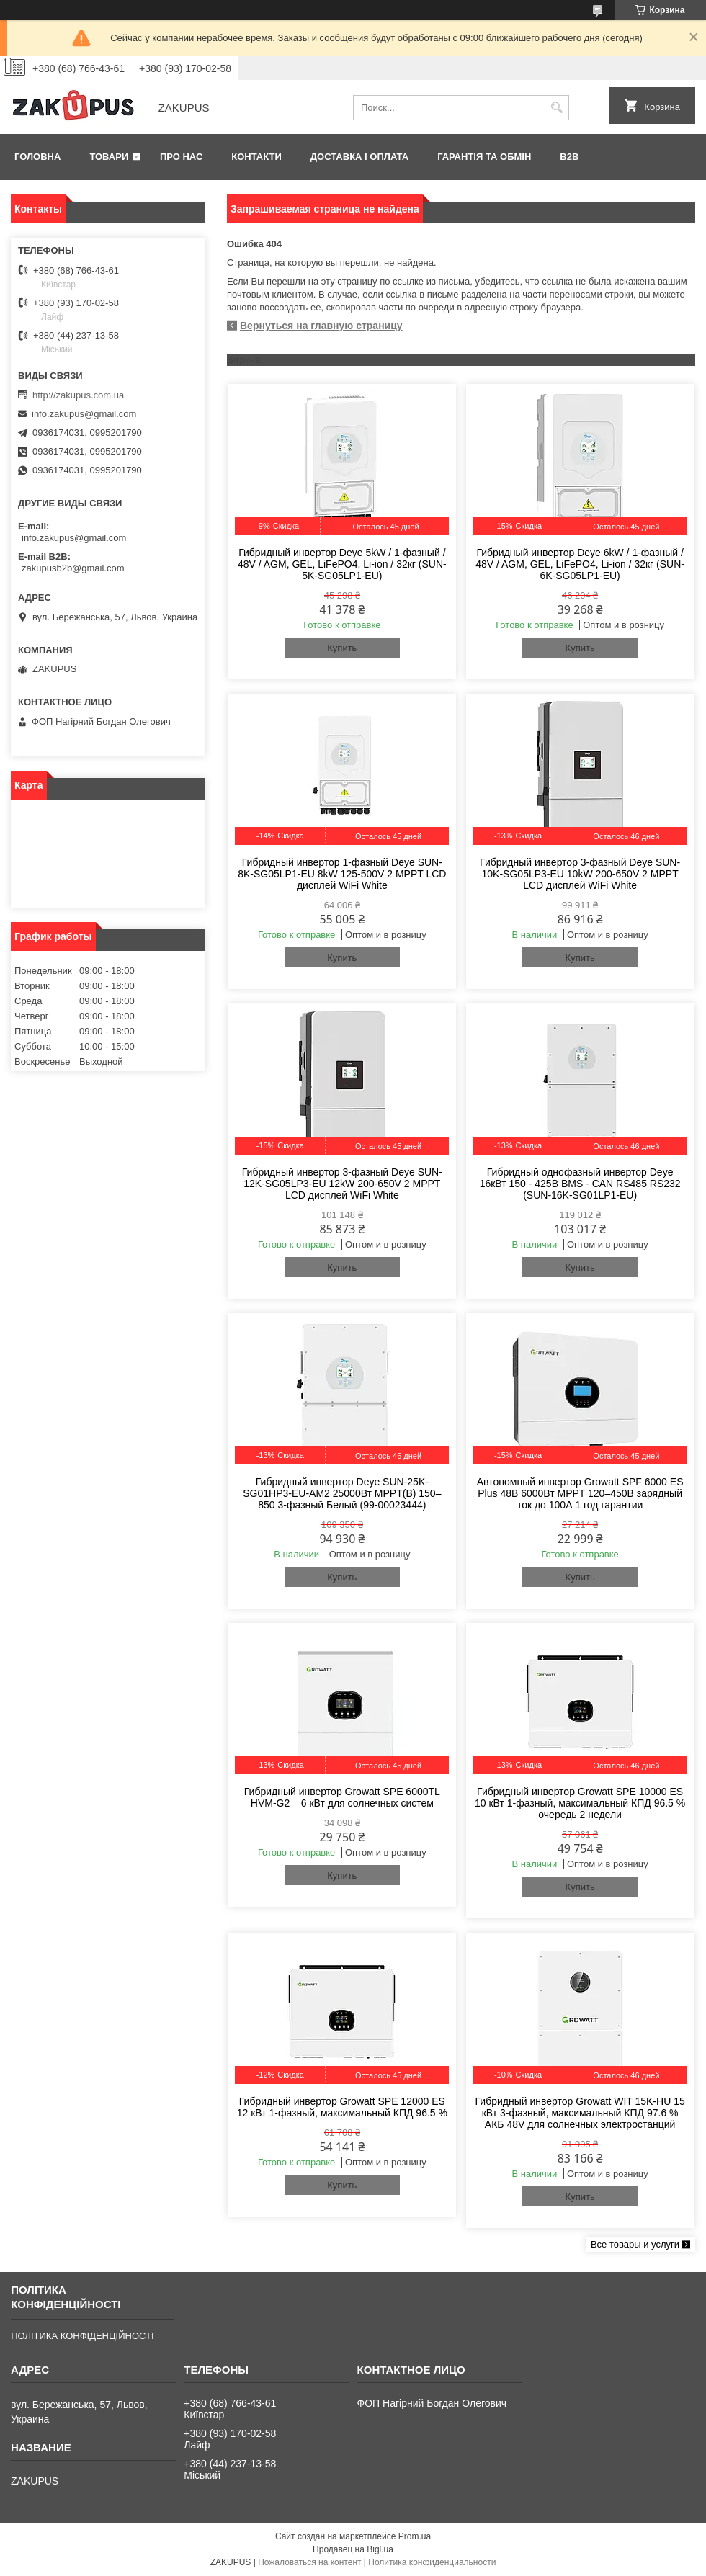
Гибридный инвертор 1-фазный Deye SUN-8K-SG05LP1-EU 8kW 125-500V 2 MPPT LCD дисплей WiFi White (342, 874)
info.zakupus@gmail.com (84, 413)
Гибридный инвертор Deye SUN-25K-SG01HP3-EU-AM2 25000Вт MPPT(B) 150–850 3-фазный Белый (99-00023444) (342, 1493)
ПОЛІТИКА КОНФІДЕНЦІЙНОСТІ (82, 2335)
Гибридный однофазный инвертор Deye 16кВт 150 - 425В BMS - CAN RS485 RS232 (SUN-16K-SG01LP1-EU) (580, 1183)
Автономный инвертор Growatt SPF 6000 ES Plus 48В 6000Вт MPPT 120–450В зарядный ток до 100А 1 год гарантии (580, 1493)
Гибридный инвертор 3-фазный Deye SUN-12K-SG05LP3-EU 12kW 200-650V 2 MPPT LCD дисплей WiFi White (342, 1183)
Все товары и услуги (635, 2244)
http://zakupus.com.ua (78, 395)
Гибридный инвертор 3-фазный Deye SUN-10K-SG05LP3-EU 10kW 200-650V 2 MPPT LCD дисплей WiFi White (580, 874)
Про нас (181, 156)
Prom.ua (414, 2536)
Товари (108, 156)
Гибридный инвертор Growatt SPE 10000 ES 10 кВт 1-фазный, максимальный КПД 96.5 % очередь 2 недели (580, 1803)
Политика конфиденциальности (432, 2562)
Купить (342, 648)
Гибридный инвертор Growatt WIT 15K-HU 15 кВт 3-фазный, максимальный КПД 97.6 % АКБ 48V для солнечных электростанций (580, 2113)
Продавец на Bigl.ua (353, 2549)
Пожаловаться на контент (309, 2562)
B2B (569, 156)
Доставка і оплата (359, 156)
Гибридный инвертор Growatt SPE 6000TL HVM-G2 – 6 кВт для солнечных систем (342, 1797)
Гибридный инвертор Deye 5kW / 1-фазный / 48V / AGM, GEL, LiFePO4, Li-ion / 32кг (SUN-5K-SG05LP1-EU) (342, 564)
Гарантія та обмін (484, 156)
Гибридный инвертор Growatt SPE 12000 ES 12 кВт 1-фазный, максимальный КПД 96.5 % (342, 2107)
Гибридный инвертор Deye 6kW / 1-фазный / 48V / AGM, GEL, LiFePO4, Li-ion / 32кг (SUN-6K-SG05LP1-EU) (579, 564)
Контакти (256, 156)
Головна (37, 156)
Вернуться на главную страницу (321, 325)
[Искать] (556, 107)
